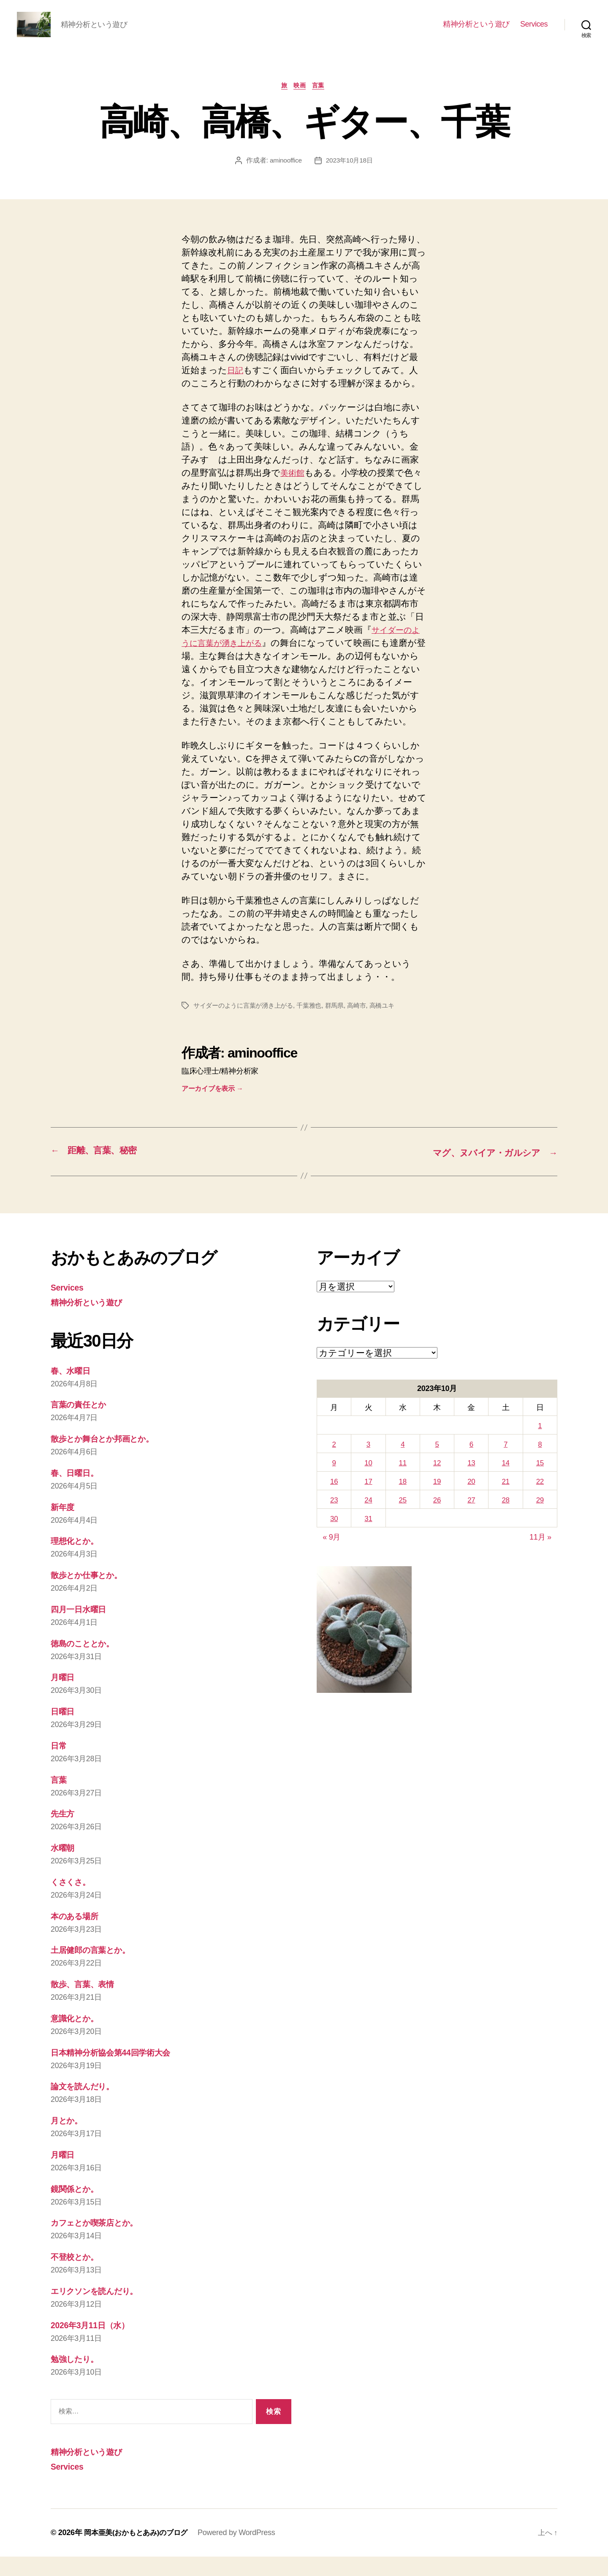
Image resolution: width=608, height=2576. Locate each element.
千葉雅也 (316, 1032)
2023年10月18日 (349, 174)
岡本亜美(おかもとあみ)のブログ (139, 2552)
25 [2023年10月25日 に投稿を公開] (403, 1525)
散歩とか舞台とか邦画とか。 (109, 1464)
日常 (59, 1769)
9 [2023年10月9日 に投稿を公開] (334, 1488)
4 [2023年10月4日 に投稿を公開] (403, 1470)
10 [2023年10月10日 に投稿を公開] (368, 1488)
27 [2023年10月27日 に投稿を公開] (471, 1525)
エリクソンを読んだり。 (101, 2311)
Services (534, 30)
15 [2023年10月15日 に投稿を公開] (540, 1488)
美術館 (293, 486)
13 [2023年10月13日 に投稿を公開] (471, 1488)
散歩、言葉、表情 (86, 2006)
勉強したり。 (77, 2379)
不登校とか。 (77, 2277)
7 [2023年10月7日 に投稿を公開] (506, 1470)
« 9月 (331, 1561)
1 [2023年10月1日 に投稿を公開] (540, 1452)
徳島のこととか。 (87, 1668)
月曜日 (64, 1701)
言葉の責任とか (82, 1430)
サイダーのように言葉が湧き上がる (246, 1032)
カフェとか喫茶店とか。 (100, 2243)
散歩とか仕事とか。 (91, 1600)
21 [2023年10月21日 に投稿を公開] (506, 1506)
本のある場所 (77, 1939)
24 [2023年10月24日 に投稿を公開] (368, 1525)
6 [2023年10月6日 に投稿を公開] (471, 1470)
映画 (300, 99)
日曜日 (64, 1735)
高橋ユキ (393, 1032)
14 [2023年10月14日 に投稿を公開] (506, 1488)
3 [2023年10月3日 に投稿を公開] (368, 1470)
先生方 (64, 1837)
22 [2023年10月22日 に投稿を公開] (540, 1506)
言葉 (322, 99)
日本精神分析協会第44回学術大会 (117, 2074)
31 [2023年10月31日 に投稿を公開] (368, 1543)
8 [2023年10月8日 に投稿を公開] (540, 1470)
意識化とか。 (77, 2040)
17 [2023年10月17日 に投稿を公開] (368, 1506)
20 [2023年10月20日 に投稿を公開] (471, 1506)
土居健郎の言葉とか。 (95, 1972)
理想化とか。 (77, 1566)
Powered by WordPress (242, 2552)
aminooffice (284, 174)
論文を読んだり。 (86, 2108)
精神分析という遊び (476, 30)
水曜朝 (64, 1871)
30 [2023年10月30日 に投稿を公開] (334, 1543)
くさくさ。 (73, 1905)
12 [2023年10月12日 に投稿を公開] (437, 1488)
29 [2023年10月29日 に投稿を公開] (540, 1525)
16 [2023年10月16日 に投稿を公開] (334, 1506)
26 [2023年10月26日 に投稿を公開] (437, 1525)
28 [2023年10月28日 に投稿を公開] (506, 1525)
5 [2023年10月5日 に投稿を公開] (437, 1470)
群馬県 (343, 1032)
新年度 (64, 1532)
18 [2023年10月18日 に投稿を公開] (403, 1506)
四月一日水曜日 (81, 1633)
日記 (236, 384)
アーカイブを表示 (212, 1116)
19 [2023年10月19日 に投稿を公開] (437, 1506)
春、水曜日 (73, 1397)
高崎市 (367, 1032)
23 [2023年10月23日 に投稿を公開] (334, 1525)
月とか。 (69, 2142)
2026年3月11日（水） (94, 2345)
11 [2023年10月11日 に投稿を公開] (403, 1488)
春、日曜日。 (77, 1498)
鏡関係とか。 (77, 2210)
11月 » (540, 1561)
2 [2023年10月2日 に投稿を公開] (334, 1470)
